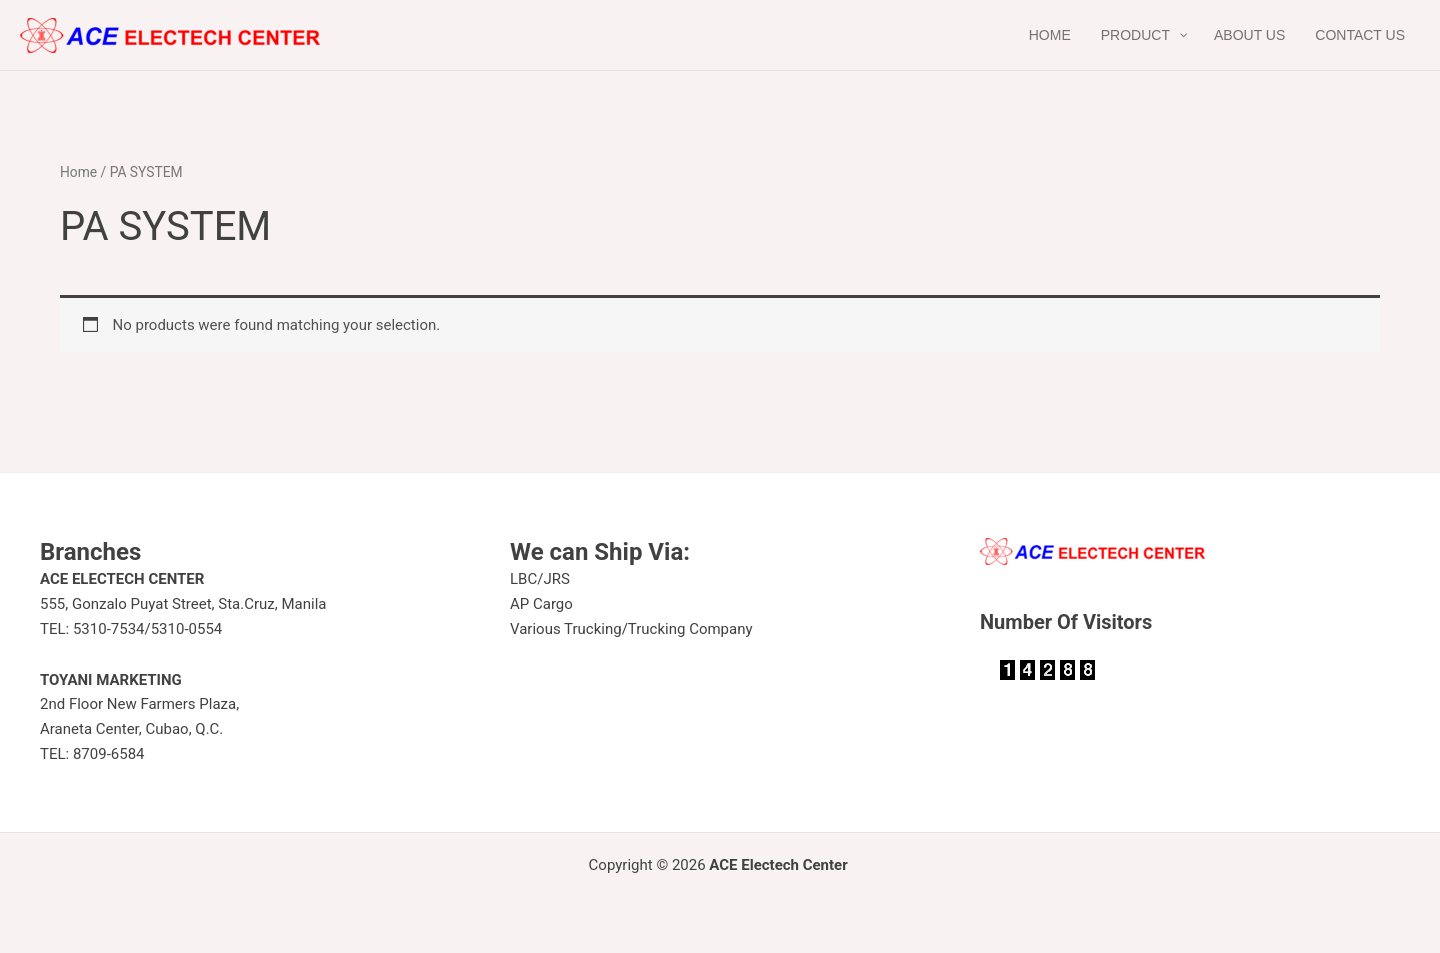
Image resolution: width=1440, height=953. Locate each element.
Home (78, 172)
